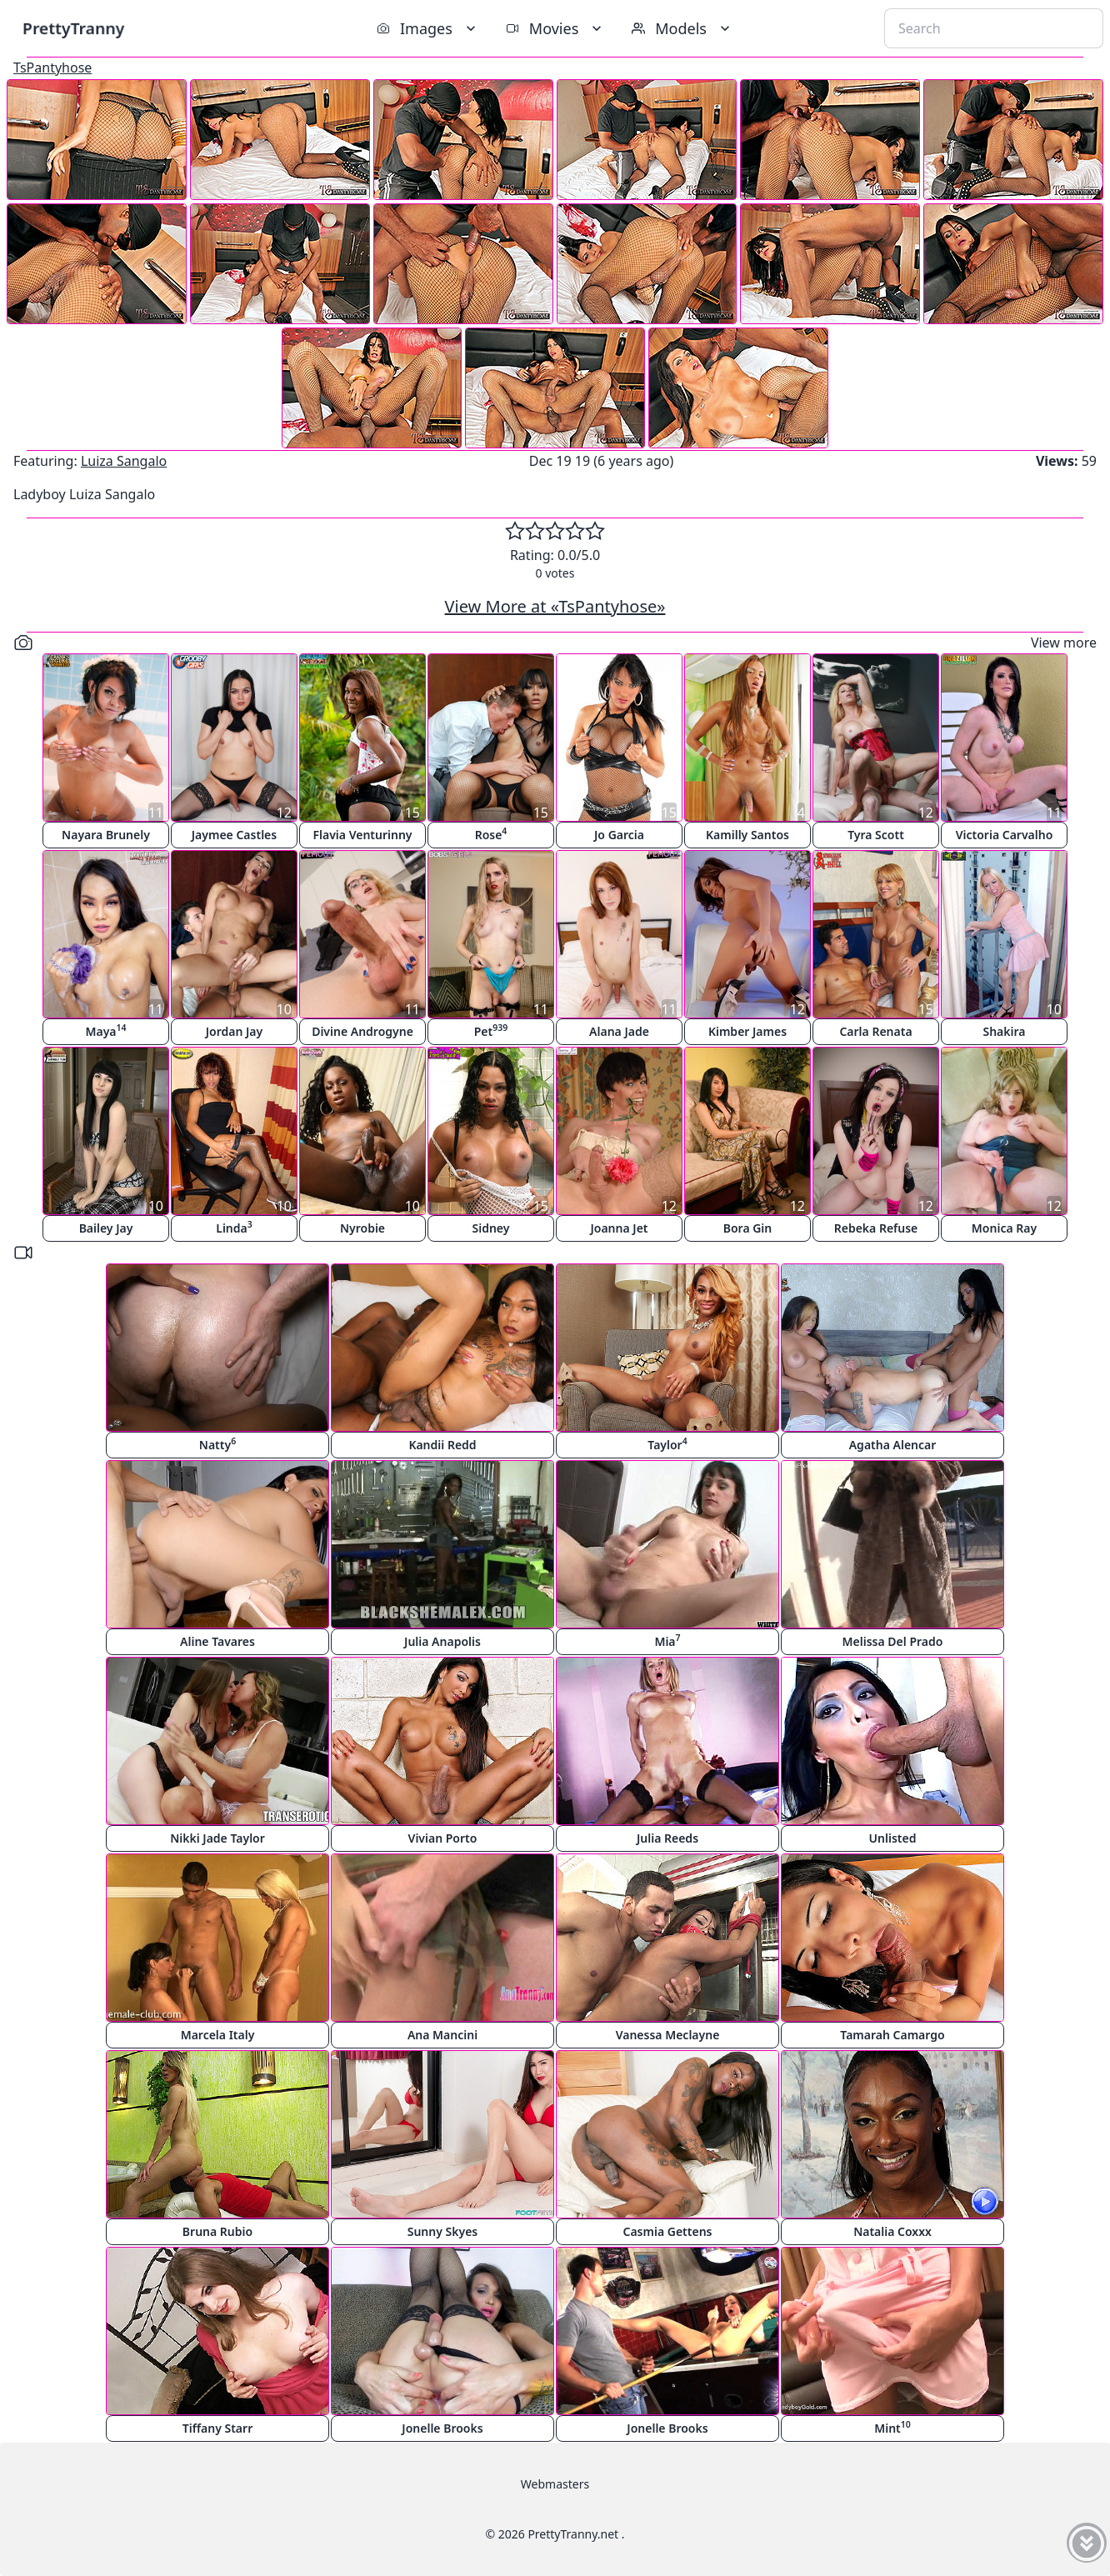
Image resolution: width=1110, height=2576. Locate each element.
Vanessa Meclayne (668, 2035)
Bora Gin (747, 1228)
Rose (491, 834)
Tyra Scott (876, 835)
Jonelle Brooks (442, 2428)
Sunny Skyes (443, 2231)
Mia (667, 1640)
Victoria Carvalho (1004, 835)
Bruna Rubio (217, 2231)
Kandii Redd (442, 1445)
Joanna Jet (619, 1228)
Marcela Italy (218, 2035)
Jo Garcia (619, 835)
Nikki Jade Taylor (217, 1838)
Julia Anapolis (442, 1641)
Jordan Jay (234, 1031)
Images (428, 28)
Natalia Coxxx (892, 2231)
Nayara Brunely (106, 835)
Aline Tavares (217, 1641)
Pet (491, 1030)
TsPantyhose (52, 67)
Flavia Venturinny (362, 835)
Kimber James (747, 1031)
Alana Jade (619, 1031)
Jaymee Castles (234, 835)
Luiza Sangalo (124, 461)
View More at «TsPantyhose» (555, 606)
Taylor (667, 1444)
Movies (555, 28)
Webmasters (555, 2484)
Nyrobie (362, 1228)
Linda (234, 1227)
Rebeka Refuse (876, 1228)
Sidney (491, 1228)
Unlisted (893, 1838)
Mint (892, 2427)
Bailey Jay (106, 1228)
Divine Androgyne (362, 1031)
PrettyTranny (73, 28)
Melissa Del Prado (892, 1641)
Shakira (1003, 1031)
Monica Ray (1004, 1228)
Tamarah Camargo (892, 2035)
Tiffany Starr (217, 2428)
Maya (105, 1030)
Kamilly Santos (747, 835)
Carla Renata (875, 1031)
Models (682, 28)
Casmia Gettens (667, 2231)
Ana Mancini (443, 2035)
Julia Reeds (667, 1838)
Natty (217, 1444)
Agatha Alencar (893, 1445)
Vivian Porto (443, 1838)
